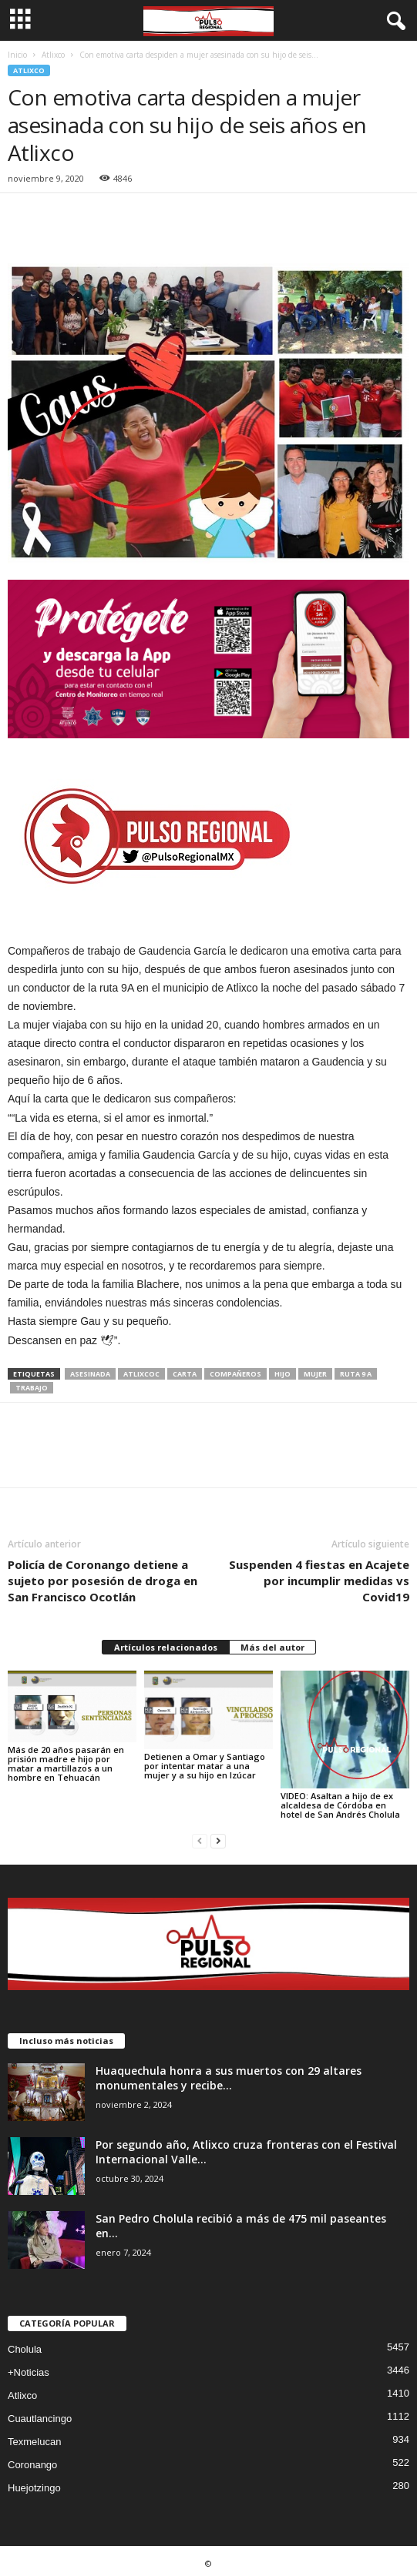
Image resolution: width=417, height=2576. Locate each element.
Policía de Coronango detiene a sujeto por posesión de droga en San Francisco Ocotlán (102, 1580)
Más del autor (272, 1647)
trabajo (31, 1388)
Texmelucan (34, 2441)
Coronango (32, 2465)
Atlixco (53, 54)
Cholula (25, 2349)
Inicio (17, 54)
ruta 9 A (356, 1374)
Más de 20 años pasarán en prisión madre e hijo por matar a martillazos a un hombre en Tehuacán (66, 1763)
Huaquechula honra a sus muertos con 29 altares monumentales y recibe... (229, 2078)
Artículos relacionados (165, 1647)
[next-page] (218, 1840)
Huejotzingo (34, 2488)
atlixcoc (141, 1374)
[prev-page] (199, 1840)
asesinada (90, 1374)
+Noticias (28, 2372)
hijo (282, 1374)
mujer (315, 1374)
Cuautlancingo (40, 2418)
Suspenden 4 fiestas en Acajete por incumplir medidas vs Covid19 (319, 1580)
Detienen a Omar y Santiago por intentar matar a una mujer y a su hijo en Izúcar (204, 1766)
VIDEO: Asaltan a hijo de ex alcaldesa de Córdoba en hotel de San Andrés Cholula (340, 1805)
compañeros (235, 1374)
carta (185, 1374)
